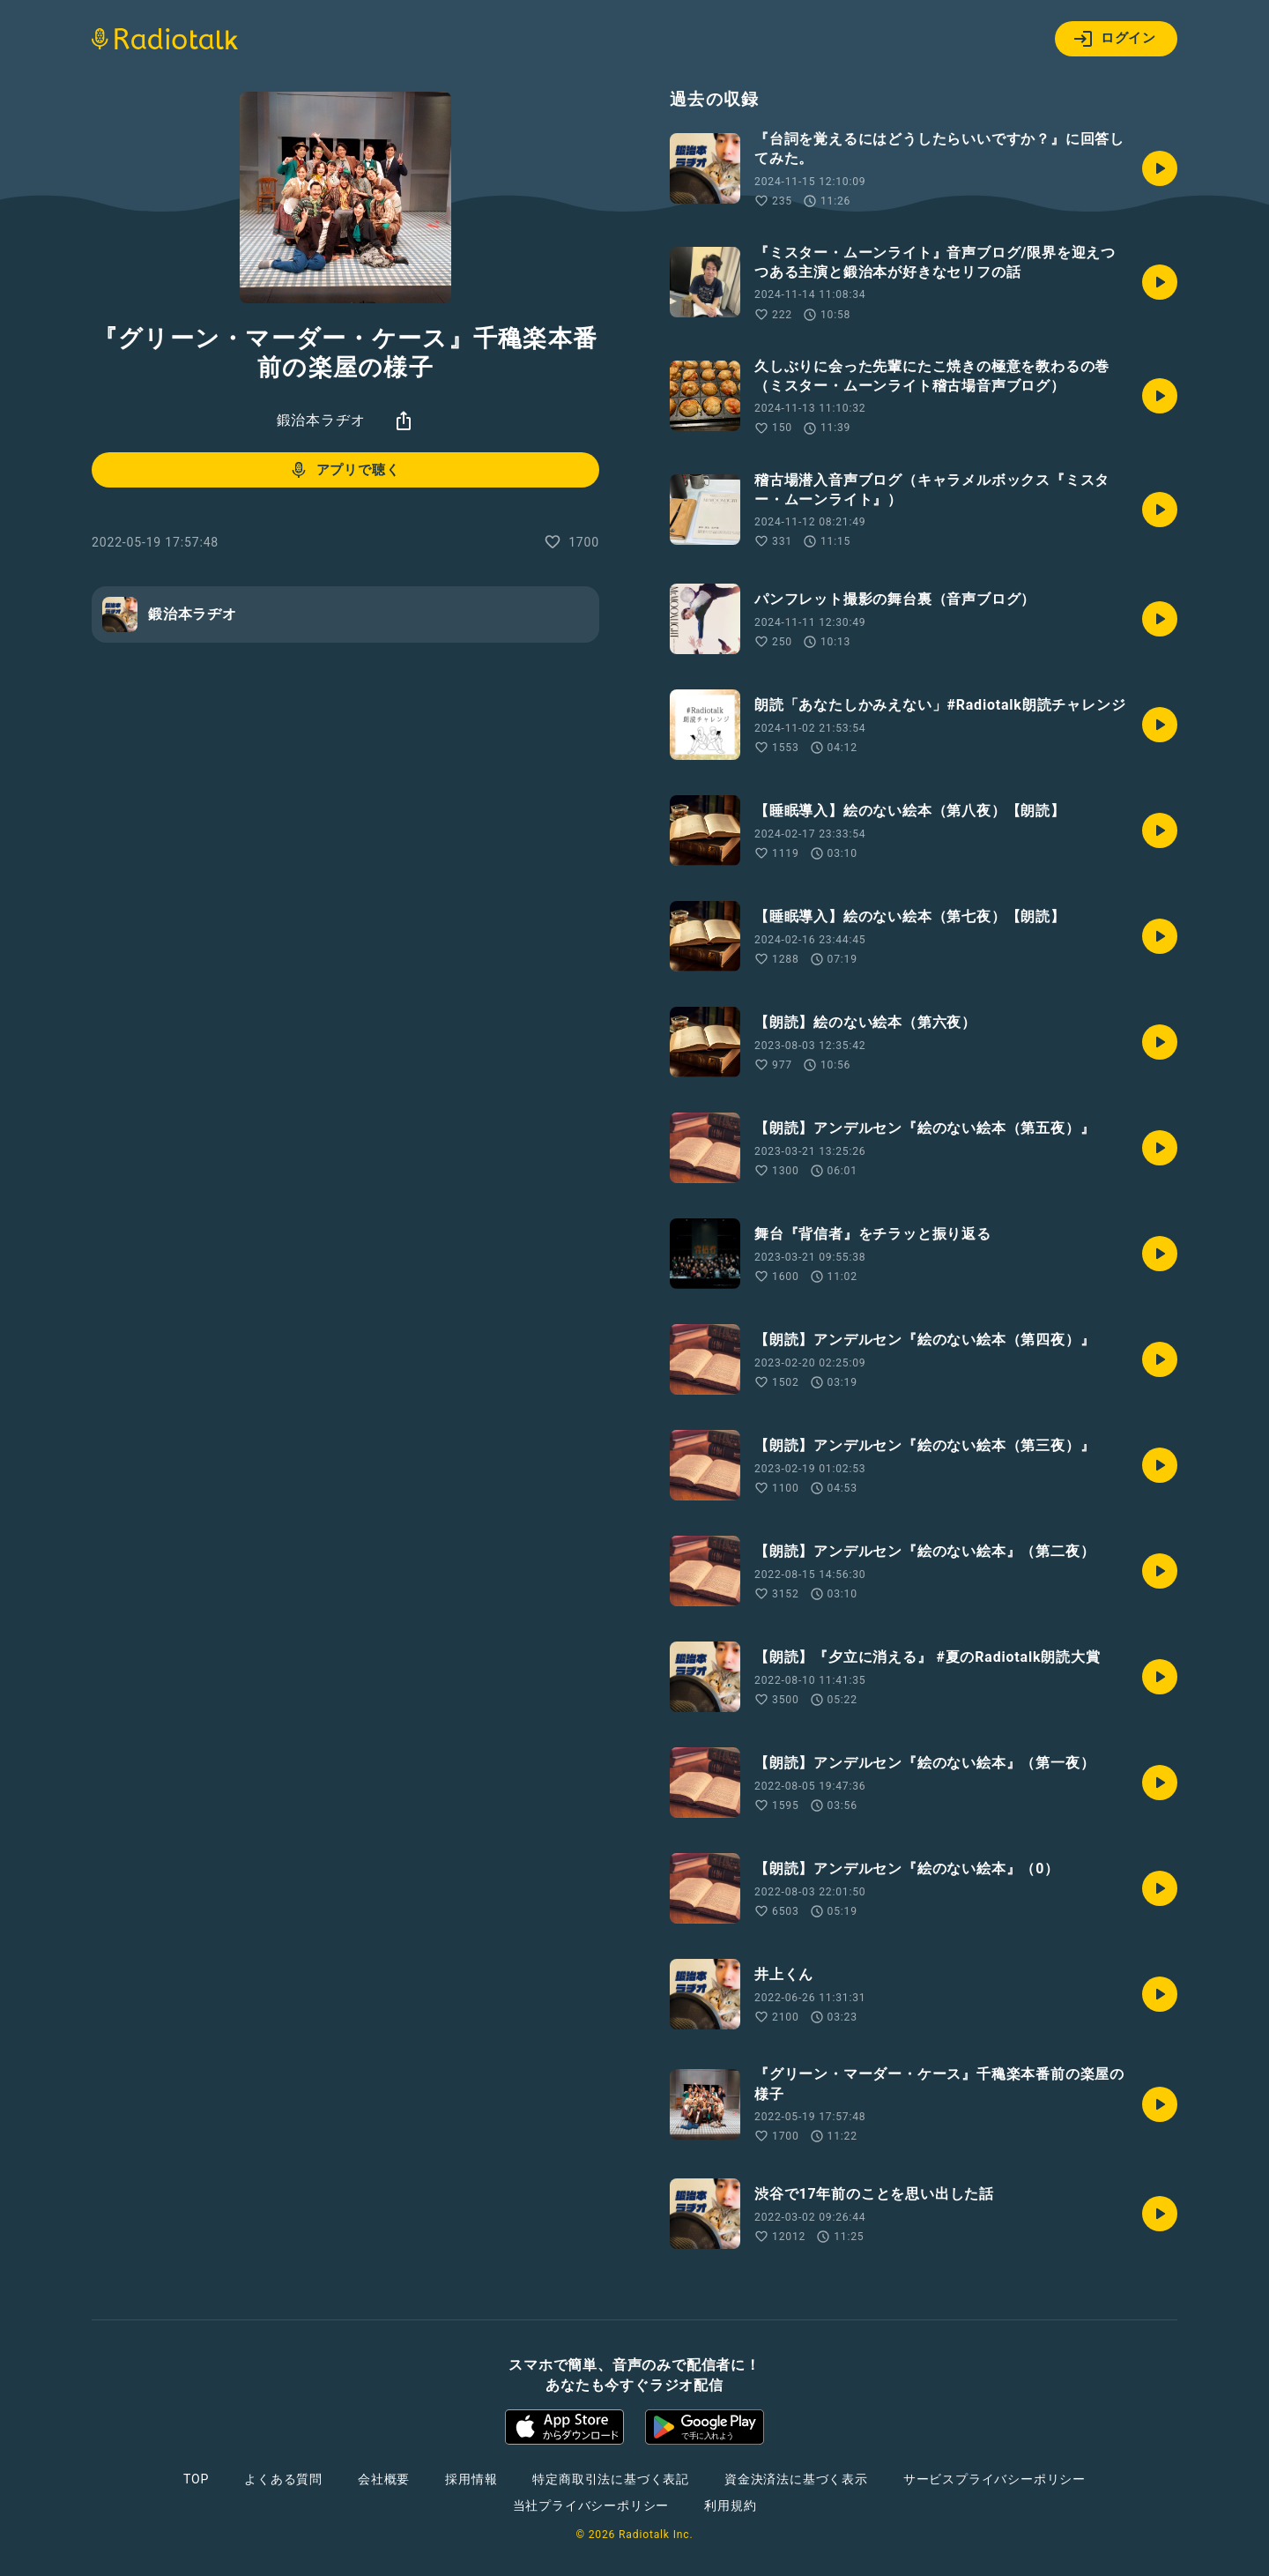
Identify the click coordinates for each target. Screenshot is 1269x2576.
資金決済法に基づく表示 (796, 2479)
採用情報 (471, 2479)
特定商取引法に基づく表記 (610, 2479)
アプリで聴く (344, 469)
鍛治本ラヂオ (321, 420)
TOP (196, 2479)
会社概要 (384, 2479)
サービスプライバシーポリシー (994, 2479)
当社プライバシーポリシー (591, 2505)
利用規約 (730, 2505)
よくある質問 (283, 2479)
